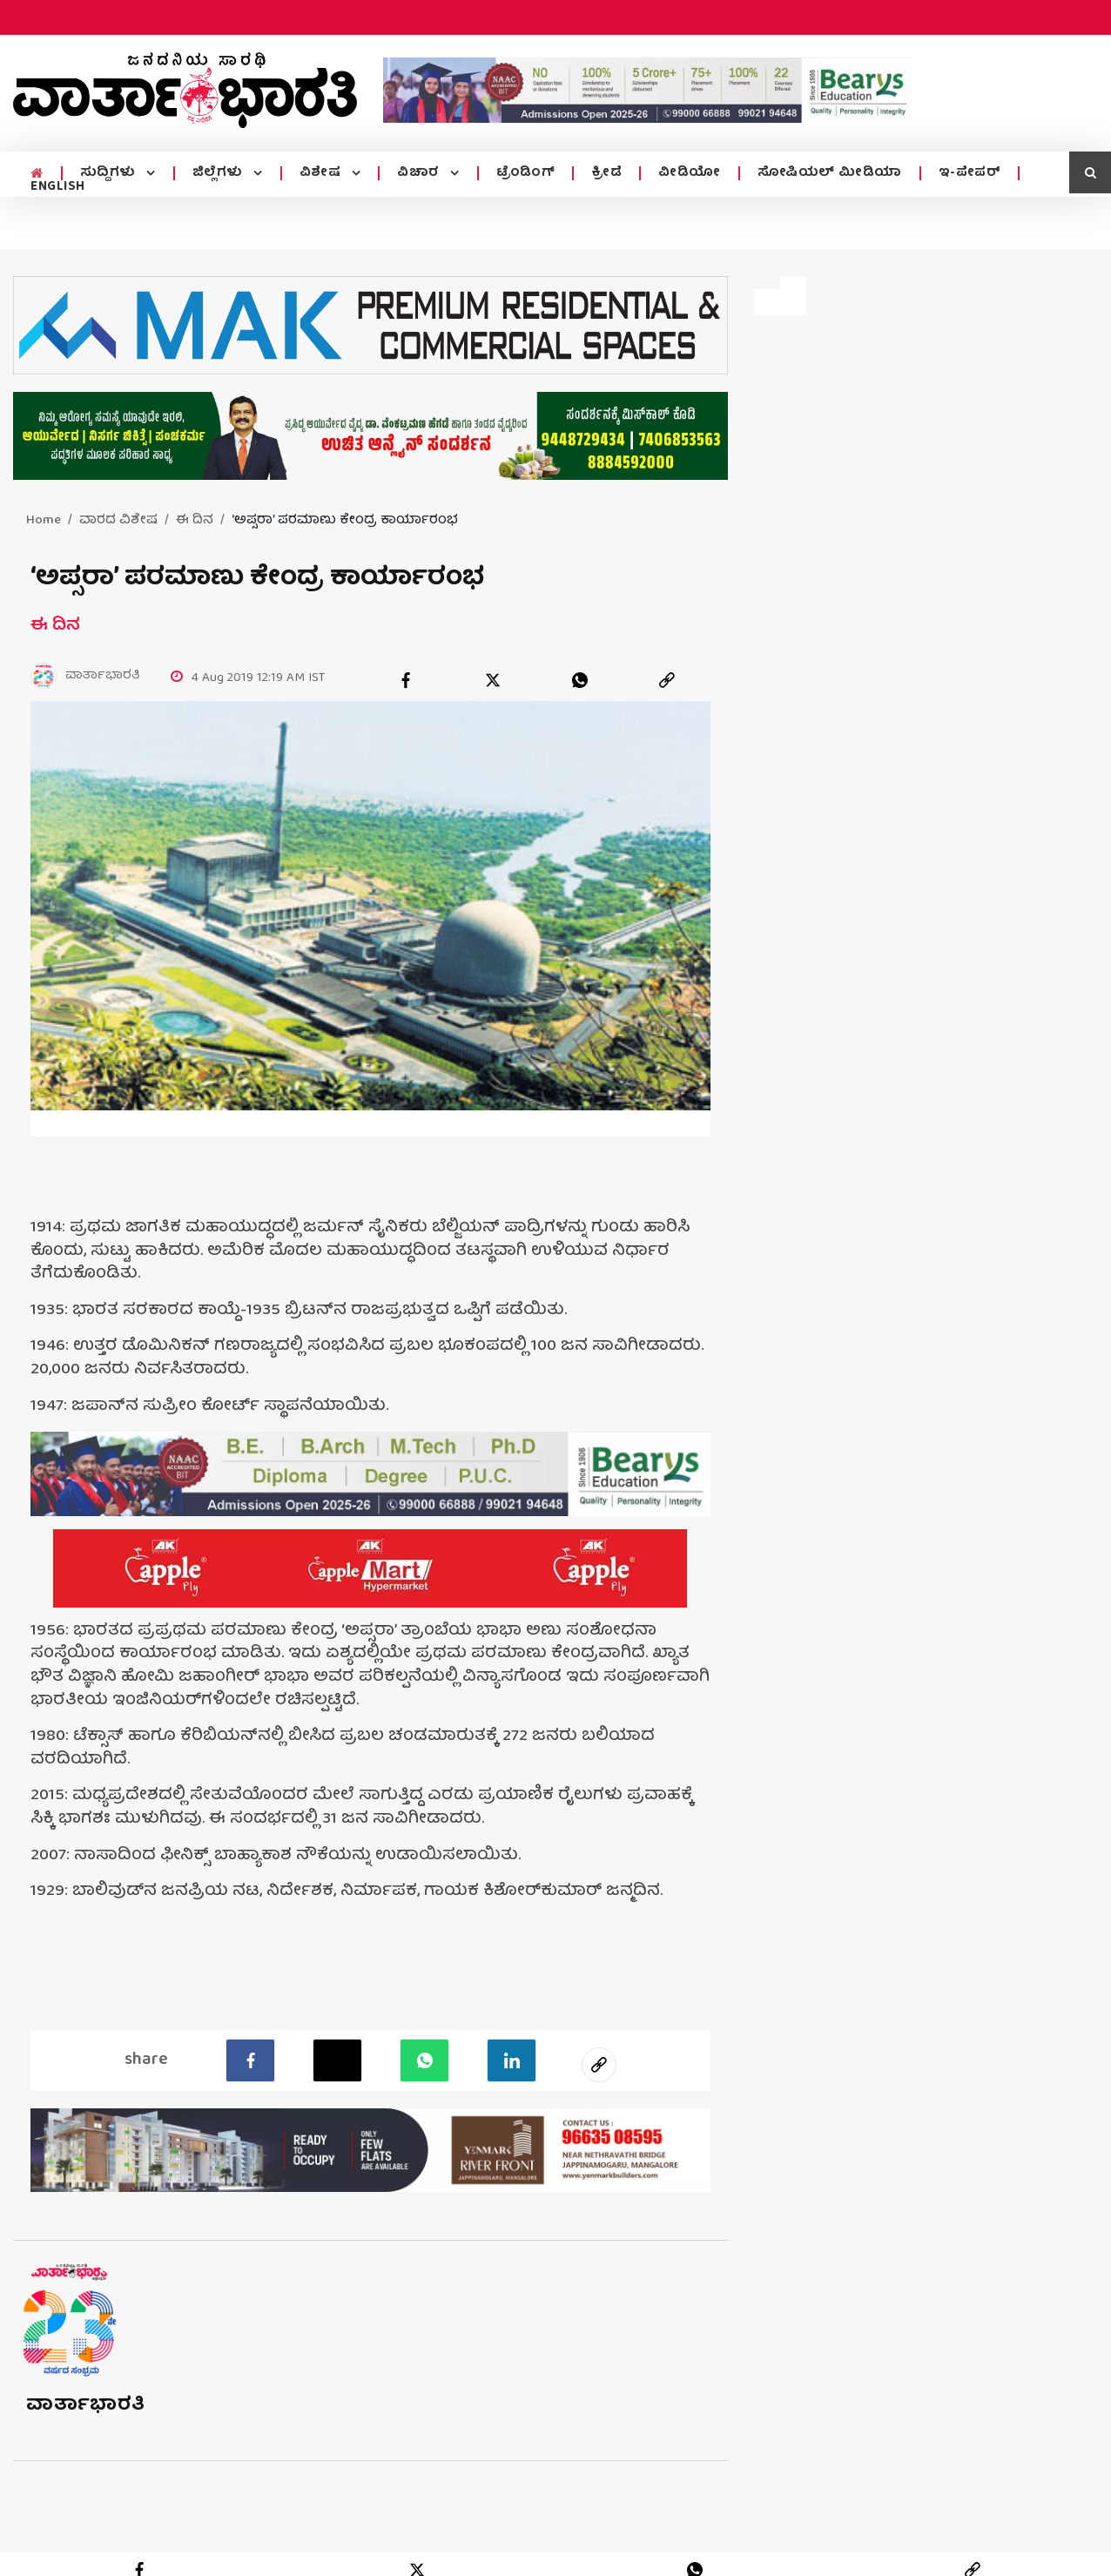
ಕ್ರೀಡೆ (606, 173)
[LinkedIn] (511, 2060)
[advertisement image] (647, 90)
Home (43, 520)
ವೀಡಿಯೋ (689, 173)
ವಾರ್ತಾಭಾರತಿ (85, 2406)
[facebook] (405, 680)
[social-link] (599, 2064)
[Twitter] (337, 2060)
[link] (667, 680)
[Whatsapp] (424, 2060)
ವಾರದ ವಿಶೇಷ (118, 520)
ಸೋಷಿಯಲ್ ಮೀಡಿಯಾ (830, 173)
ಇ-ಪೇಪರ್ (970, 173)
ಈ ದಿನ (194, 520)
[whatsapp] (579, 680)
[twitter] (492, 680)
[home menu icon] (37, 174)
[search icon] (1090, 172)
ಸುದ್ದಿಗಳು (110, 173)
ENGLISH (57, 187)
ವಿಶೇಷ (322, 173)
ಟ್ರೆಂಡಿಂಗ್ (526, 173)
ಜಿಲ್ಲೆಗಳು (219, 173)
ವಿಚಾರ (420, 173)
